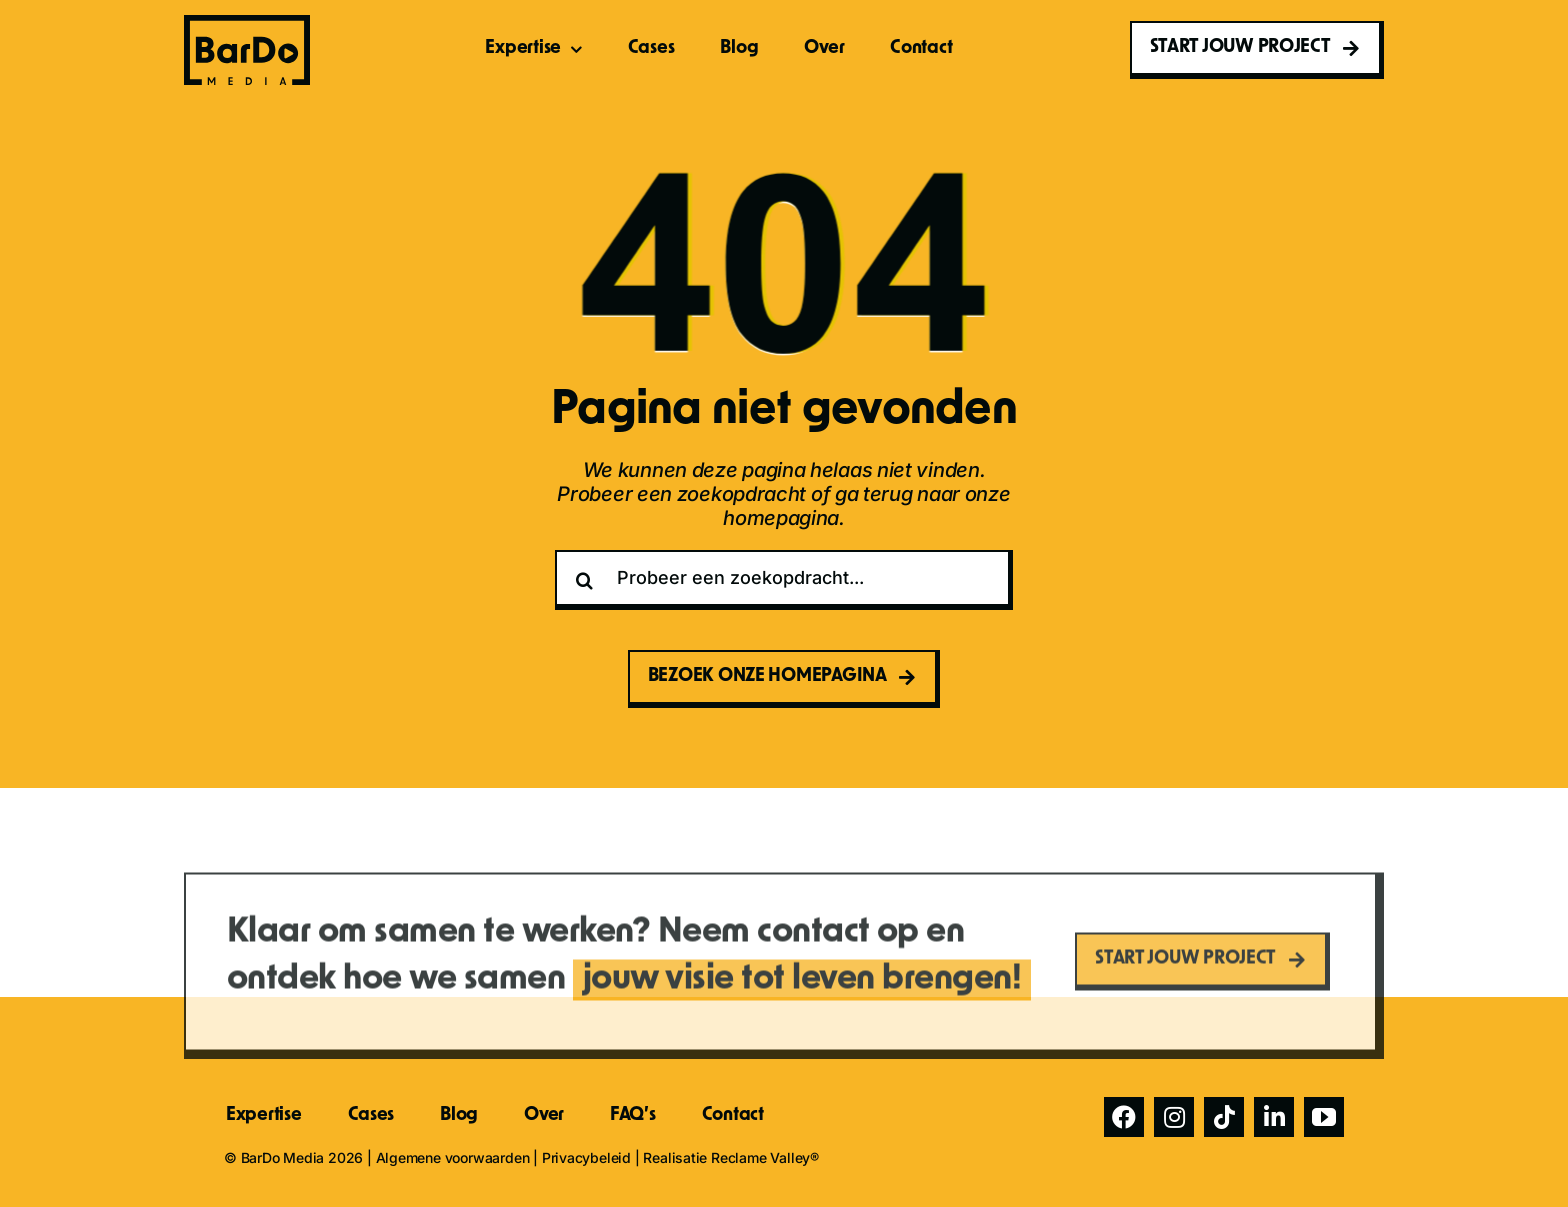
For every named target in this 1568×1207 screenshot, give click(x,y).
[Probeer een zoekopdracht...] (784, 580)
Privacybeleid (586, 1157)
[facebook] (1124, 1117)
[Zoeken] (585, 580)
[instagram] (1174, 1117)
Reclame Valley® (765, 1157)
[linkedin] (1274, 1117)
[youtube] (1324, 1117)
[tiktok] (1224, 1117)
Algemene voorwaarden (453, 1157)
